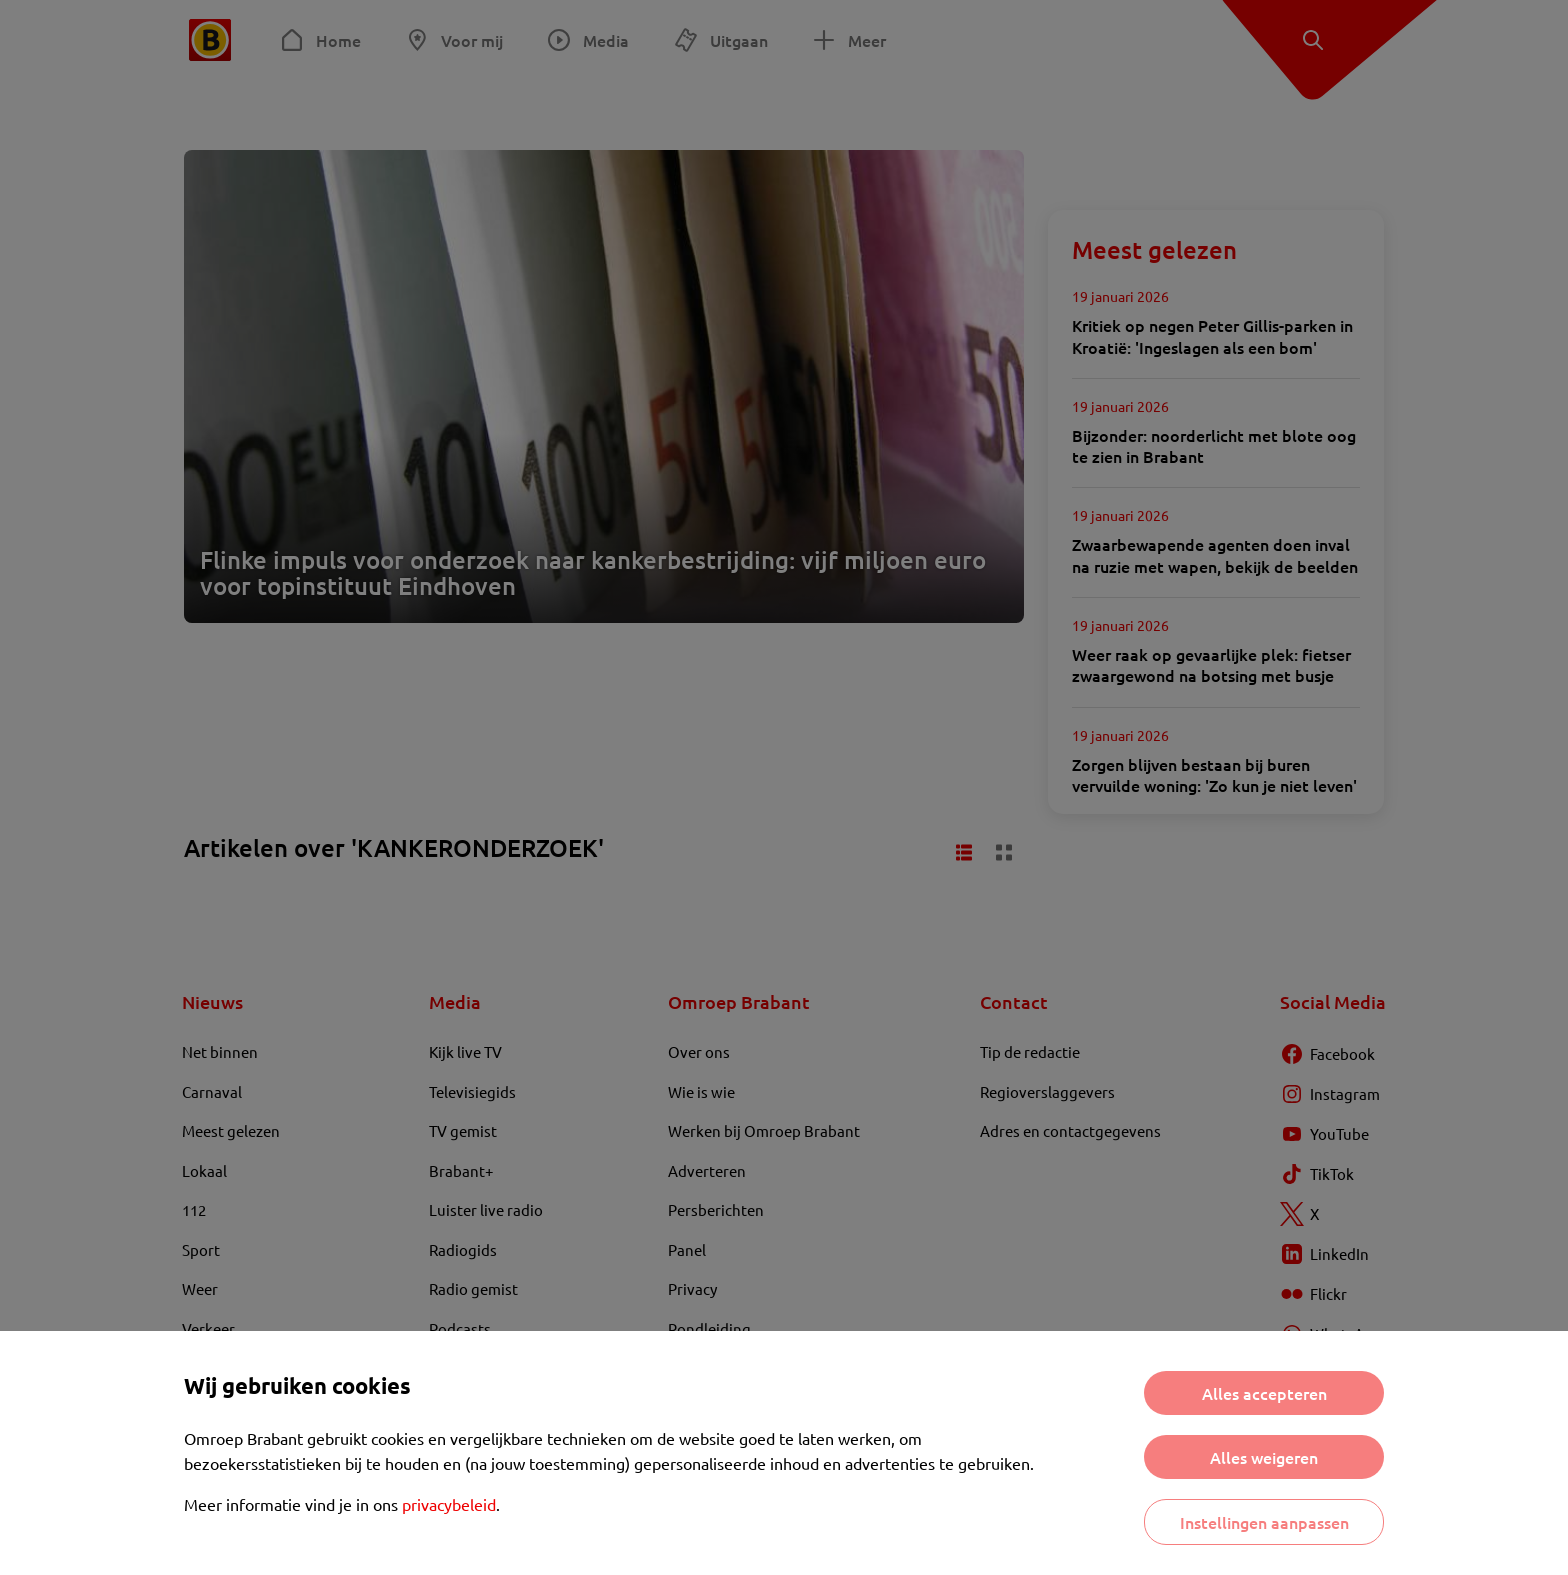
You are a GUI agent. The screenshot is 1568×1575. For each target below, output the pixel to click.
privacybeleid (449, 1504)
